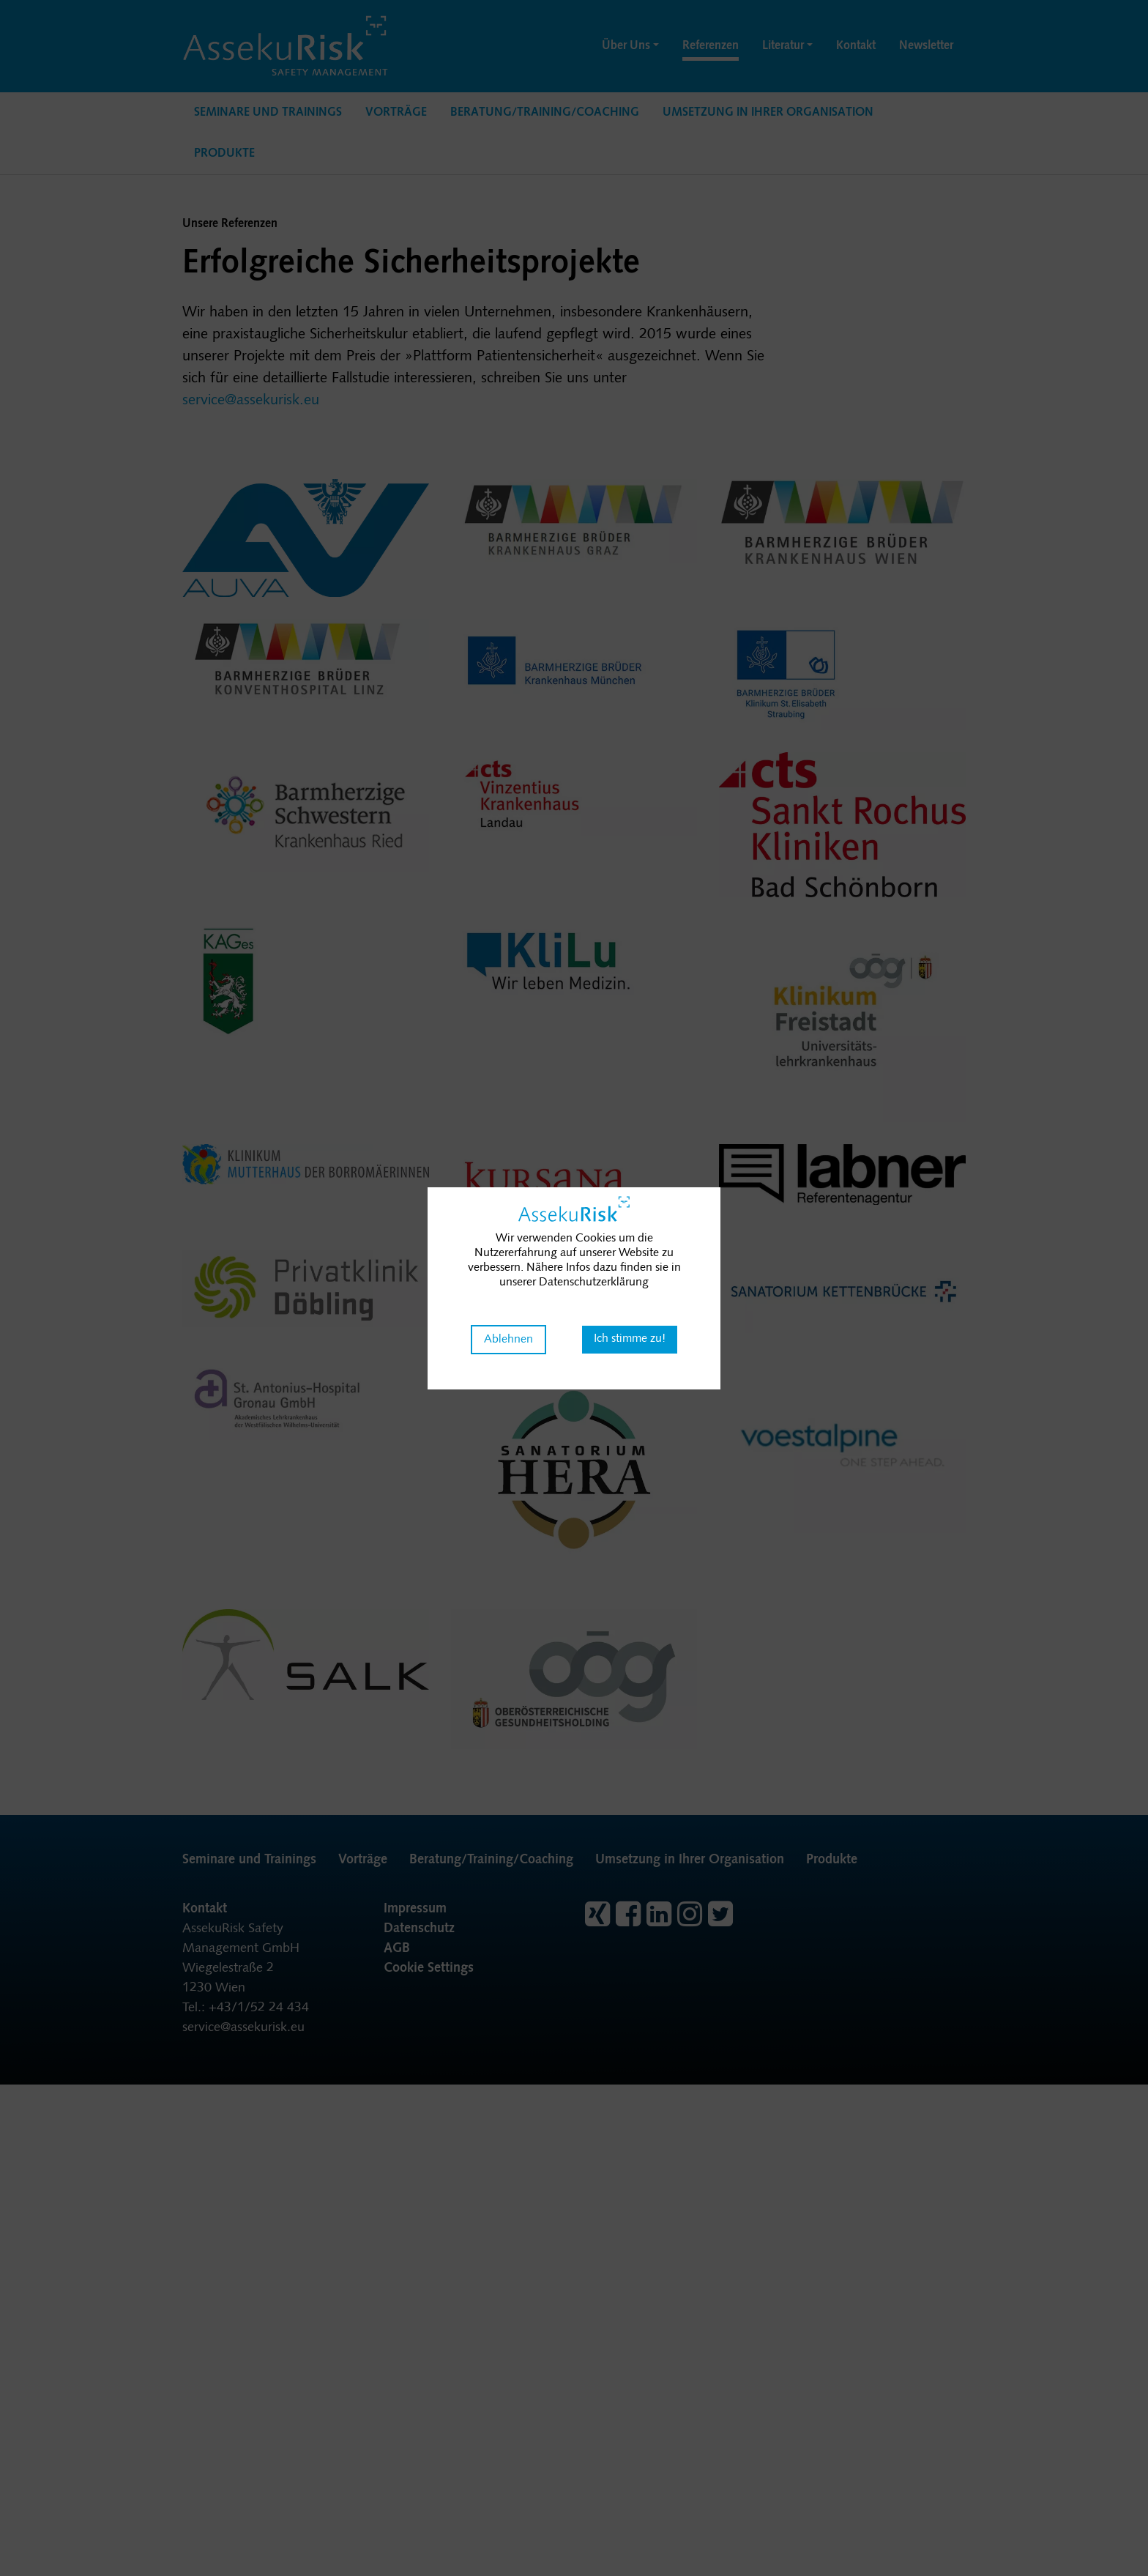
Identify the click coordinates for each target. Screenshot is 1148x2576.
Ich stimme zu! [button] (630, 1339)
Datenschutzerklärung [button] (594, 1282)
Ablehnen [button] (508, 1339)
